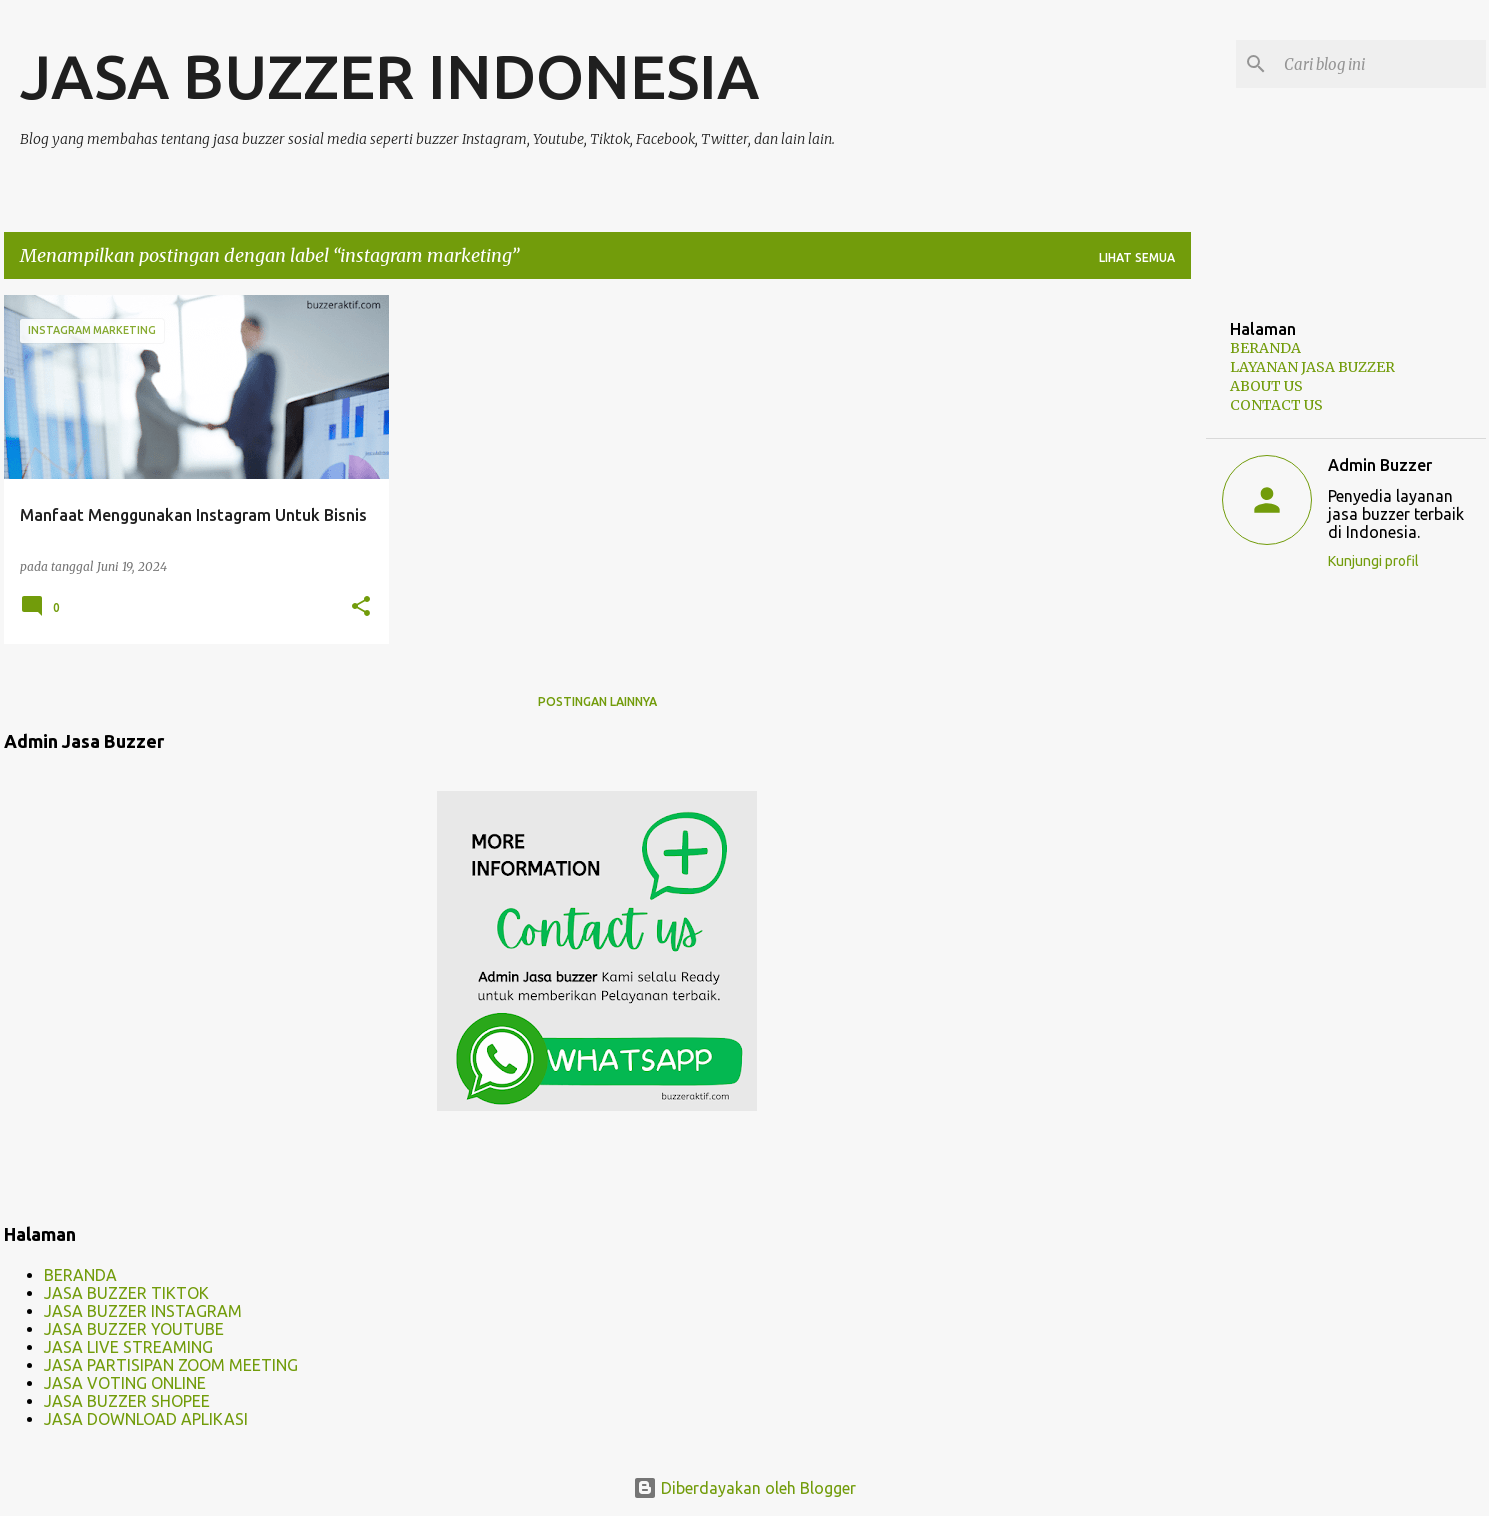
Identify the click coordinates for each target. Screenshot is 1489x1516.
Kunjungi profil (1373, 561)
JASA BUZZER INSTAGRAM (143, 1311)
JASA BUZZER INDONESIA (389, 76)
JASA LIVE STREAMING (128, 1347)
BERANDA (80, 1275)
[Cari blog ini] (1381, 64)
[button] (361, 607)
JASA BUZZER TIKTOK (126, 1293)
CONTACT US (1276, 405)
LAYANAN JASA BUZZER (1312, 367)
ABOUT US (1266, 386)
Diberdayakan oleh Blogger (744, 1488)
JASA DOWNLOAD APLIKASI (146, 1419)
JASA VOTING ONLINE (125, 1383)
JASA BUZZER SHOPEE (127, 1401)
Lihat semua (1137, 257)
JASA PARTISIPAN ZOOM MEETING (171, 1365)
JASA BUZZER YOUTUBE (134, 1329)
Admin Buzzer (1380, 465)
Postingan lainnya (597, 701)
